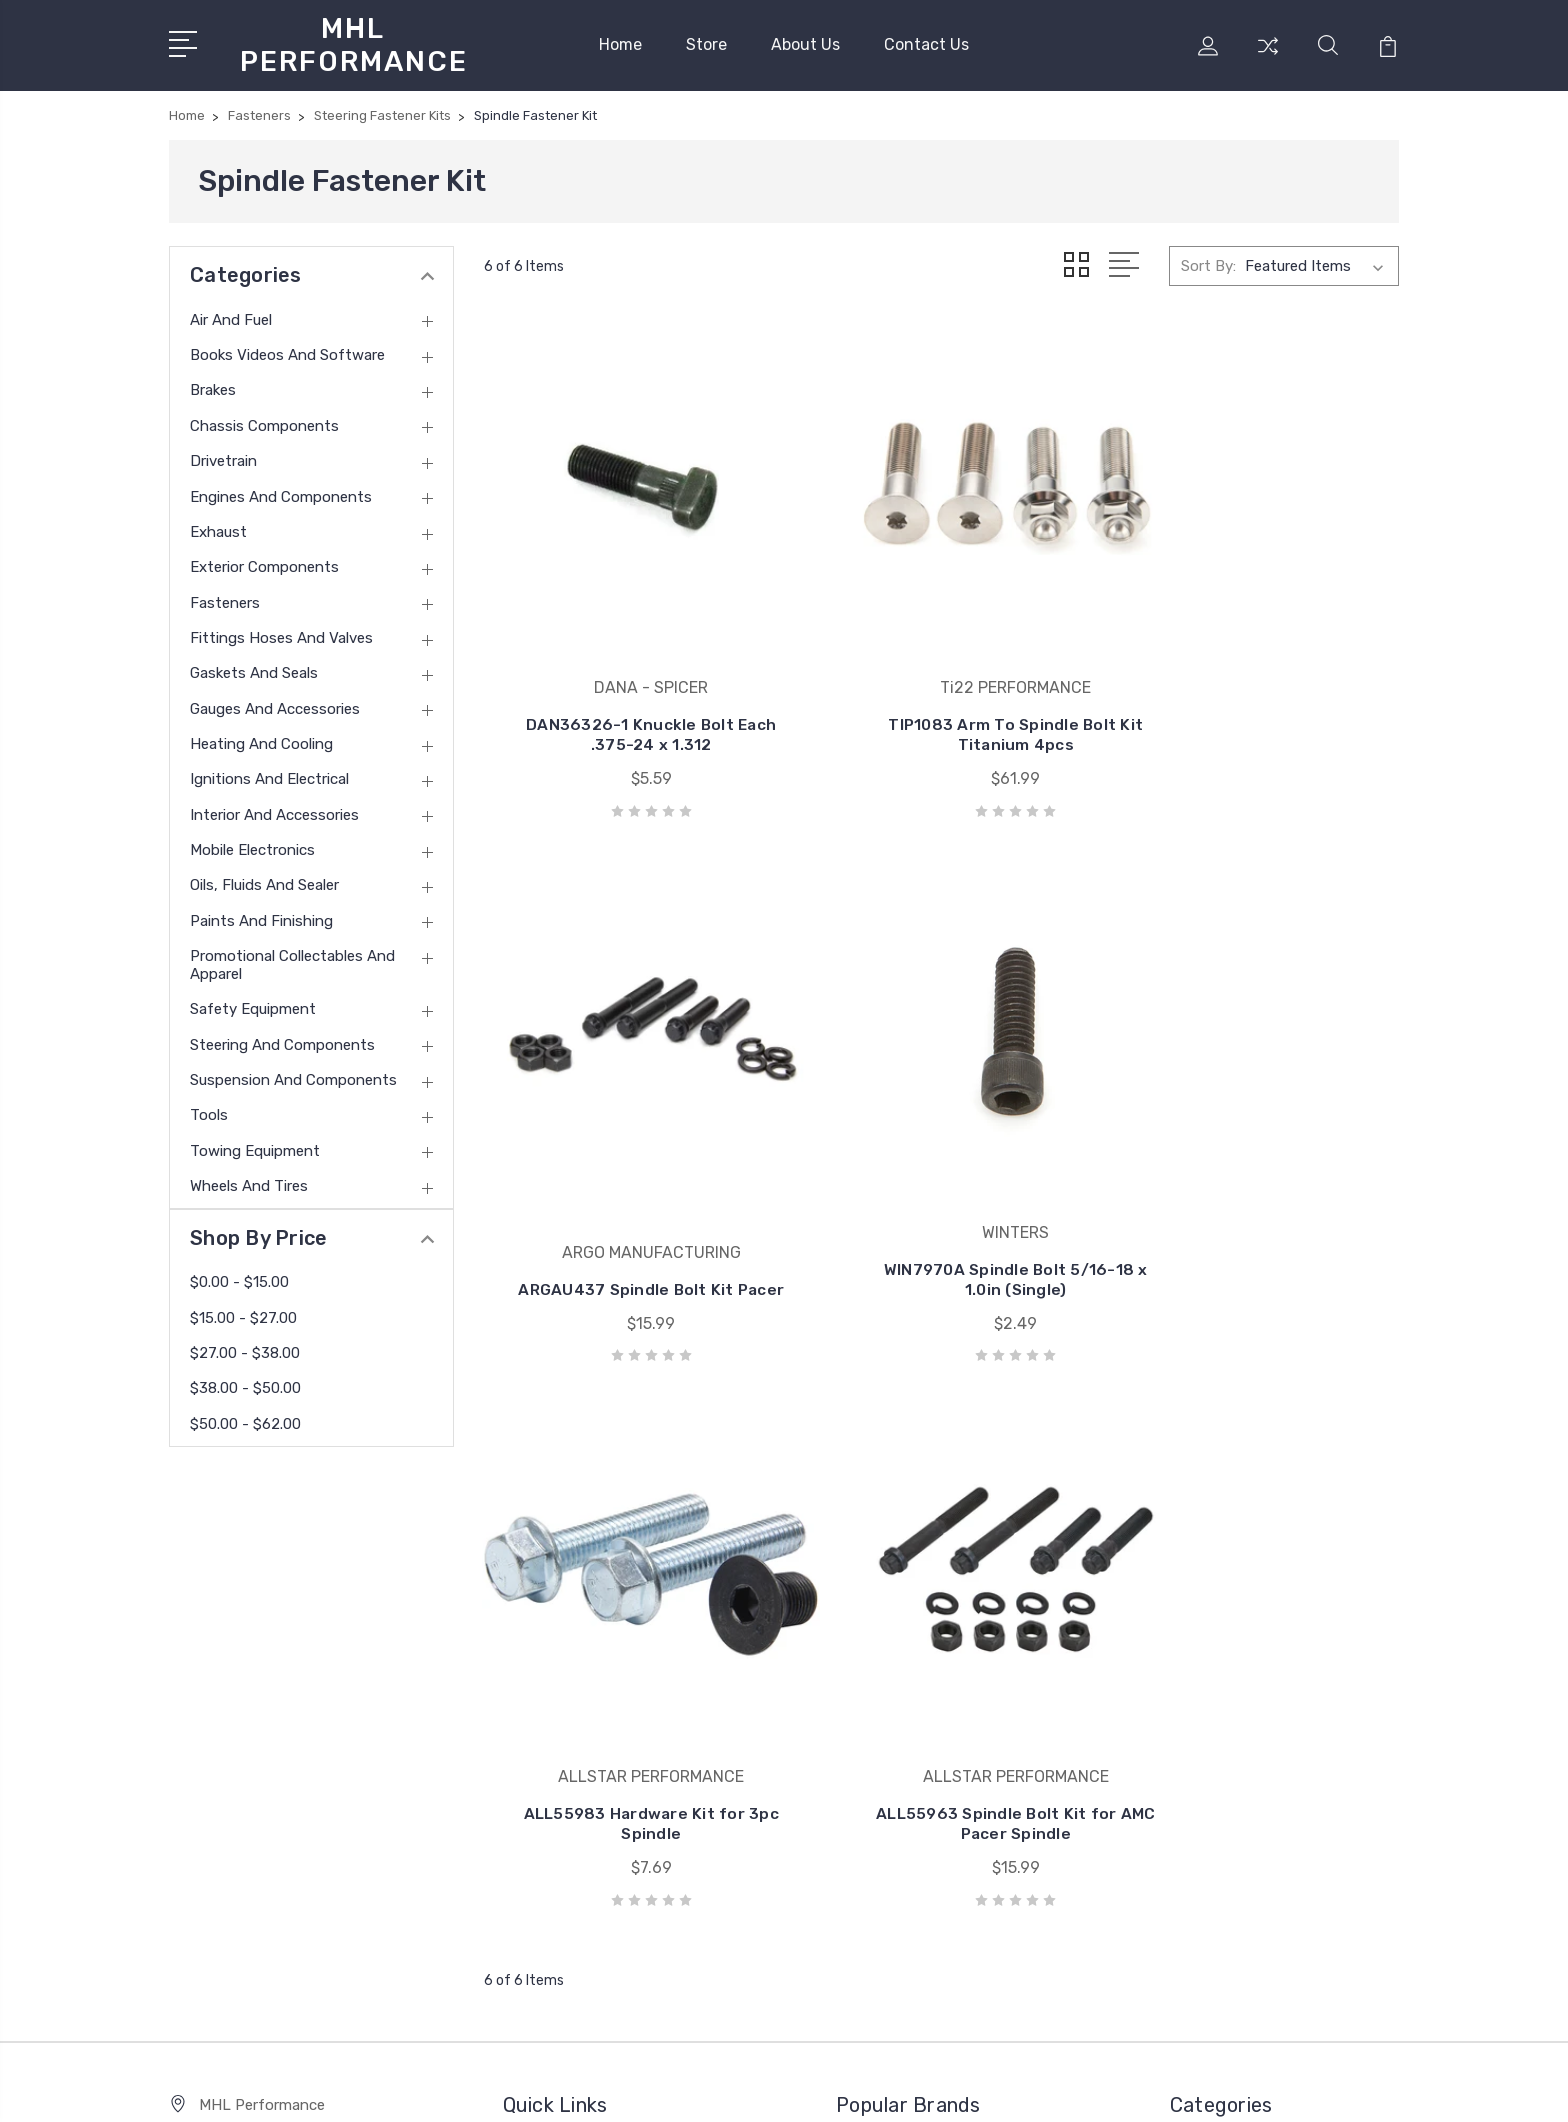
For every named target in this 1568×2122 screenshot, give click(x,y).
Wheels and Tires (249, 1181)
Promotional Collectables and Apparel (292, 960)
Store (706, 42)
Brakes (213, 386)
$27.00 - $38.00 (245, 1348)
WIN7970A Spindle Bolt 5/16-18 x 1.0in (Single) (626, 1168)
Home (620, 42)
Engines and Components (281, 492)
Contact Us (926, 42)
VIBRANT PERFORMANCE (938, 1658)
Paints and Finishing (261, 916)
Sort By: (1208, 262)
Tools (209, 1110)
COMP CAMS (893, 1718)
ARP (865, 1628)
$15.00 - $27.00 (243, 1313)
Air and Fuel (231, 315)
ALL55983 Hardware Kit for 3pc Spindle (941, 1168)
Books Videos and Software (287, 350)
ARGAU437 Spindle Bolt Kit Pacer (1256, 676)
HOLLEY (878, 1748)
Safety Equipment (253, 1004)
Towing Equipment (255, 1146)
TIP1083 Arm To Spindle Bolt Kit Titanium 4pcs (941, 676)
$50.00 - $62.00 (245, 1419)
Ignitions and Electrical (269, 775)
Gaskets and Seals (254, 668)
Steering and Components (282, 1040)
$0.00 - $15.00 (239, 1277)
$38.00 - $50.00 (245, 1384)
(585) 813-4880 (253, 1640)
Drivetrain (223, 456)
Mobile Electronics (252, 845)
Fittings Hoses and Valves (281, 633)
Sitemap (386, 2087)
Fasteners (225, 598)
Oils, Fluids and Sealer (264, 881)
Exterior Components (264, 562)
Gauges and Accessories (275, 704)
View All (878, 1778)
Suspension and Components (293, 1075)
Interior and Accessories (274, 810)
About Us (805, 42)
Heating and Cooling (261, 739)
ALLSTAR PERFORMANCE (939, 1598)
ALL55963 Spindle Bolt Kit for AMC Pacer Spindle (1256, 1168)
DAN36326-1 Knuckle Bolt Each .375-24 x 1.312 (627, 676)
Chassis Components (264, 421)
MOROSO (880, 1688)
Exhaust (218, 527)
